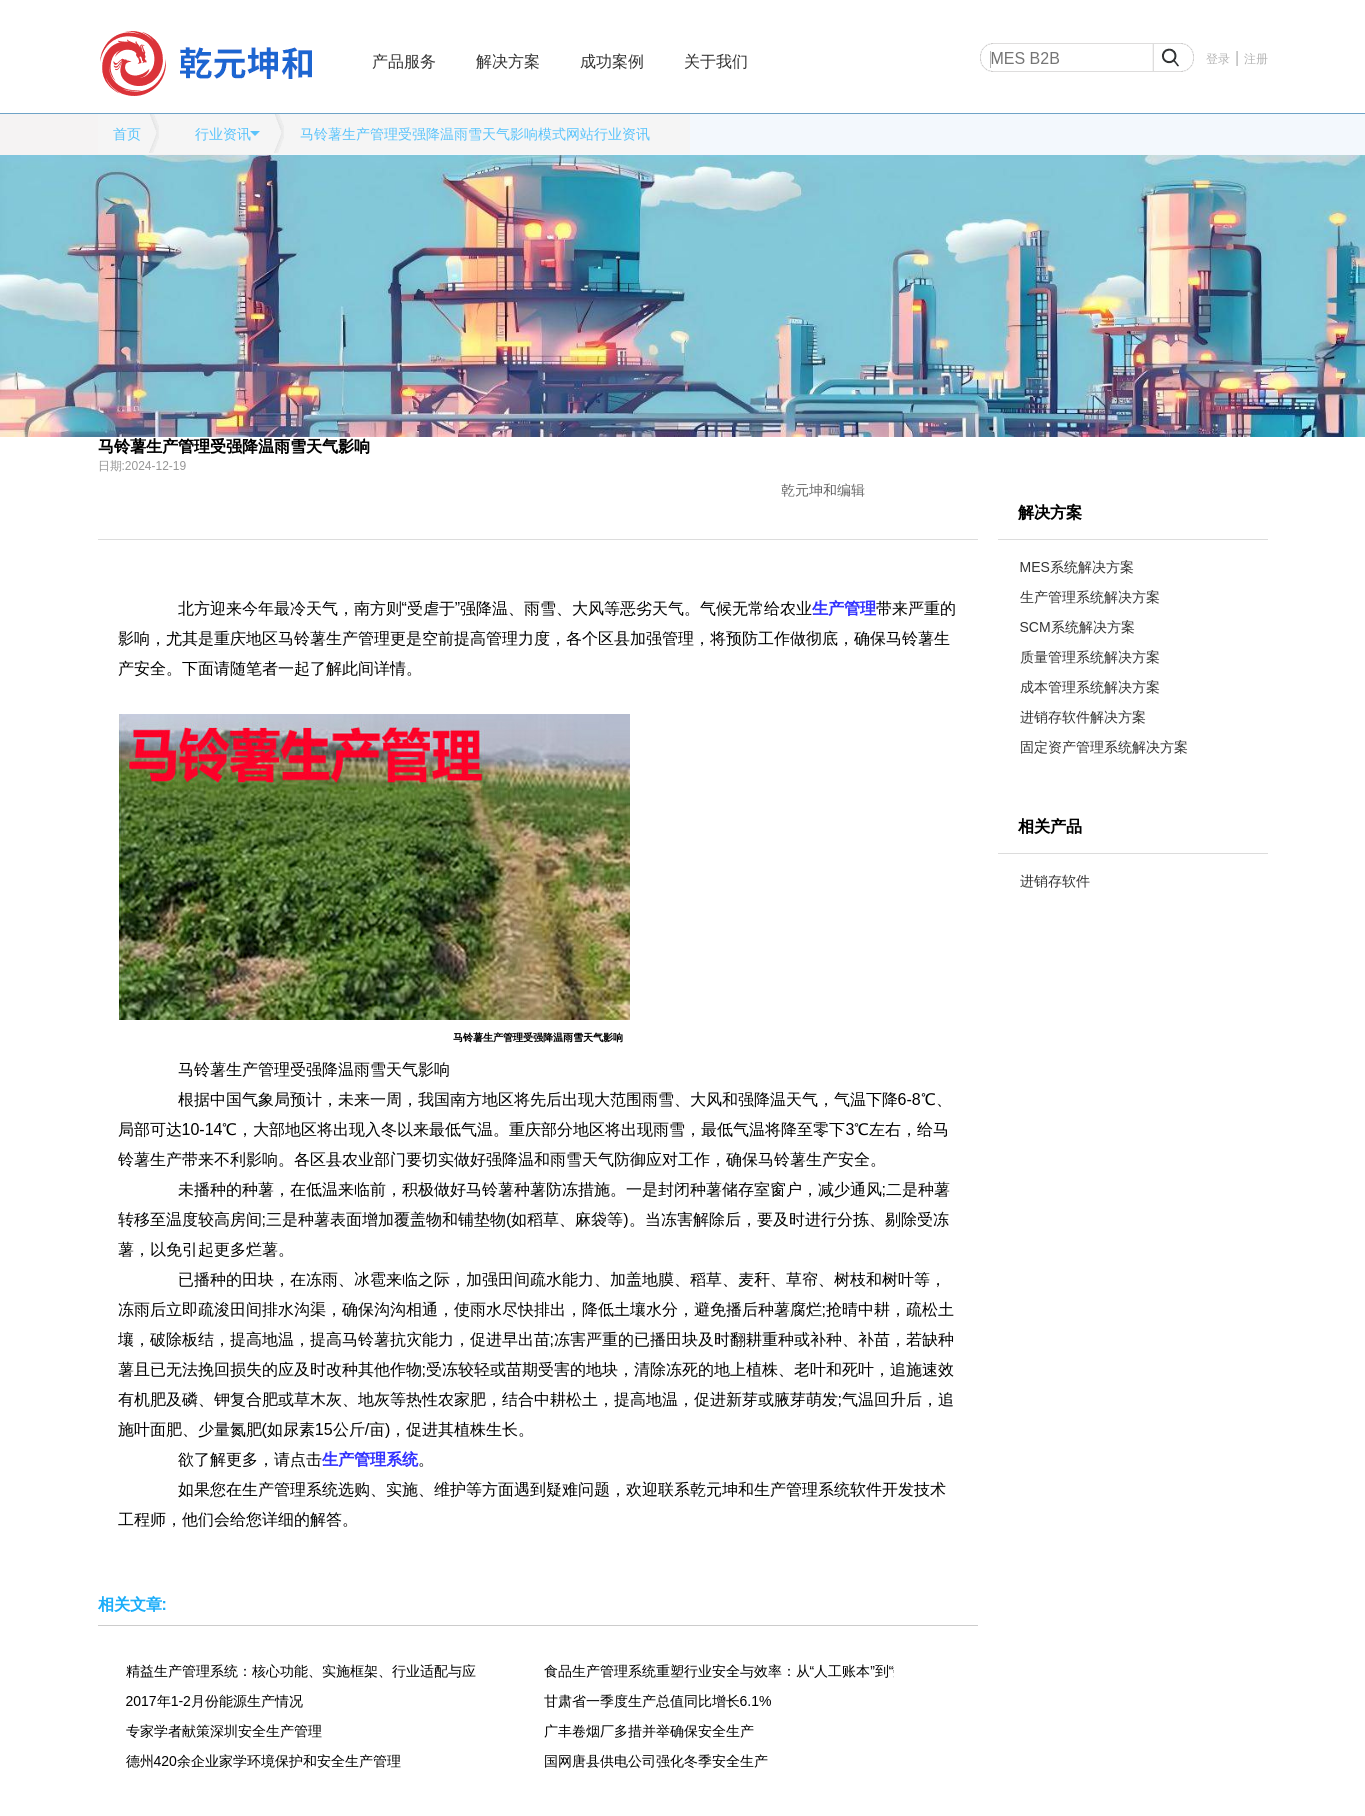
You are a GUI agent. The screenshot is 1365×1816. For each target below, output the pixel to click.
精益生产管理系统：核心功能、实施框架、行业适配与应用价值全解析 (301, 1671)
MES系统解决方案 (1077, 567)
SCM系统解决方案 (1077, 627)
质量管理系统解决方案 (1090, 657)
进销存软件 (1055, 881)
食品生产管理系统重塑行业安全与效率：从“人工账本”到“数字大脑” (719, 1671)
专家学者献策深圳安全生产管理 (224, 1731)
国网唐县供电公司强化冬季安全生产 (656, 1761)
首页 (127, 134)
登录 (1218, 59)
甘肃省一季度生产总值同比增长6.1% (658, 1701)
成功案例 (612, 61)
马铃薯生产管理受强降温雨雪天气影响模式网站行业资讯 (475, 134)
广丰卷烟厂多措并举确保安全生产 (649, 1731)
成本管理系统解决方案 (1090, 687)
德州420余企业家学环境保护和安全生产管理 (263, 1761)
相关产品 (1050, 826)
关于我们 (716, 61)
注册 (1256, 59)
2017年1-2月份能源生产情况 (214, 1701)
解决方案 (508, 61)
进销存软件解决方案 (1083, 717)
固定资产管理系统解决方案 (1104, 747)
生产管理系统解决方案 (1090, 597)
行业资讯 (223, 134)
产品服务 (404, 61)
